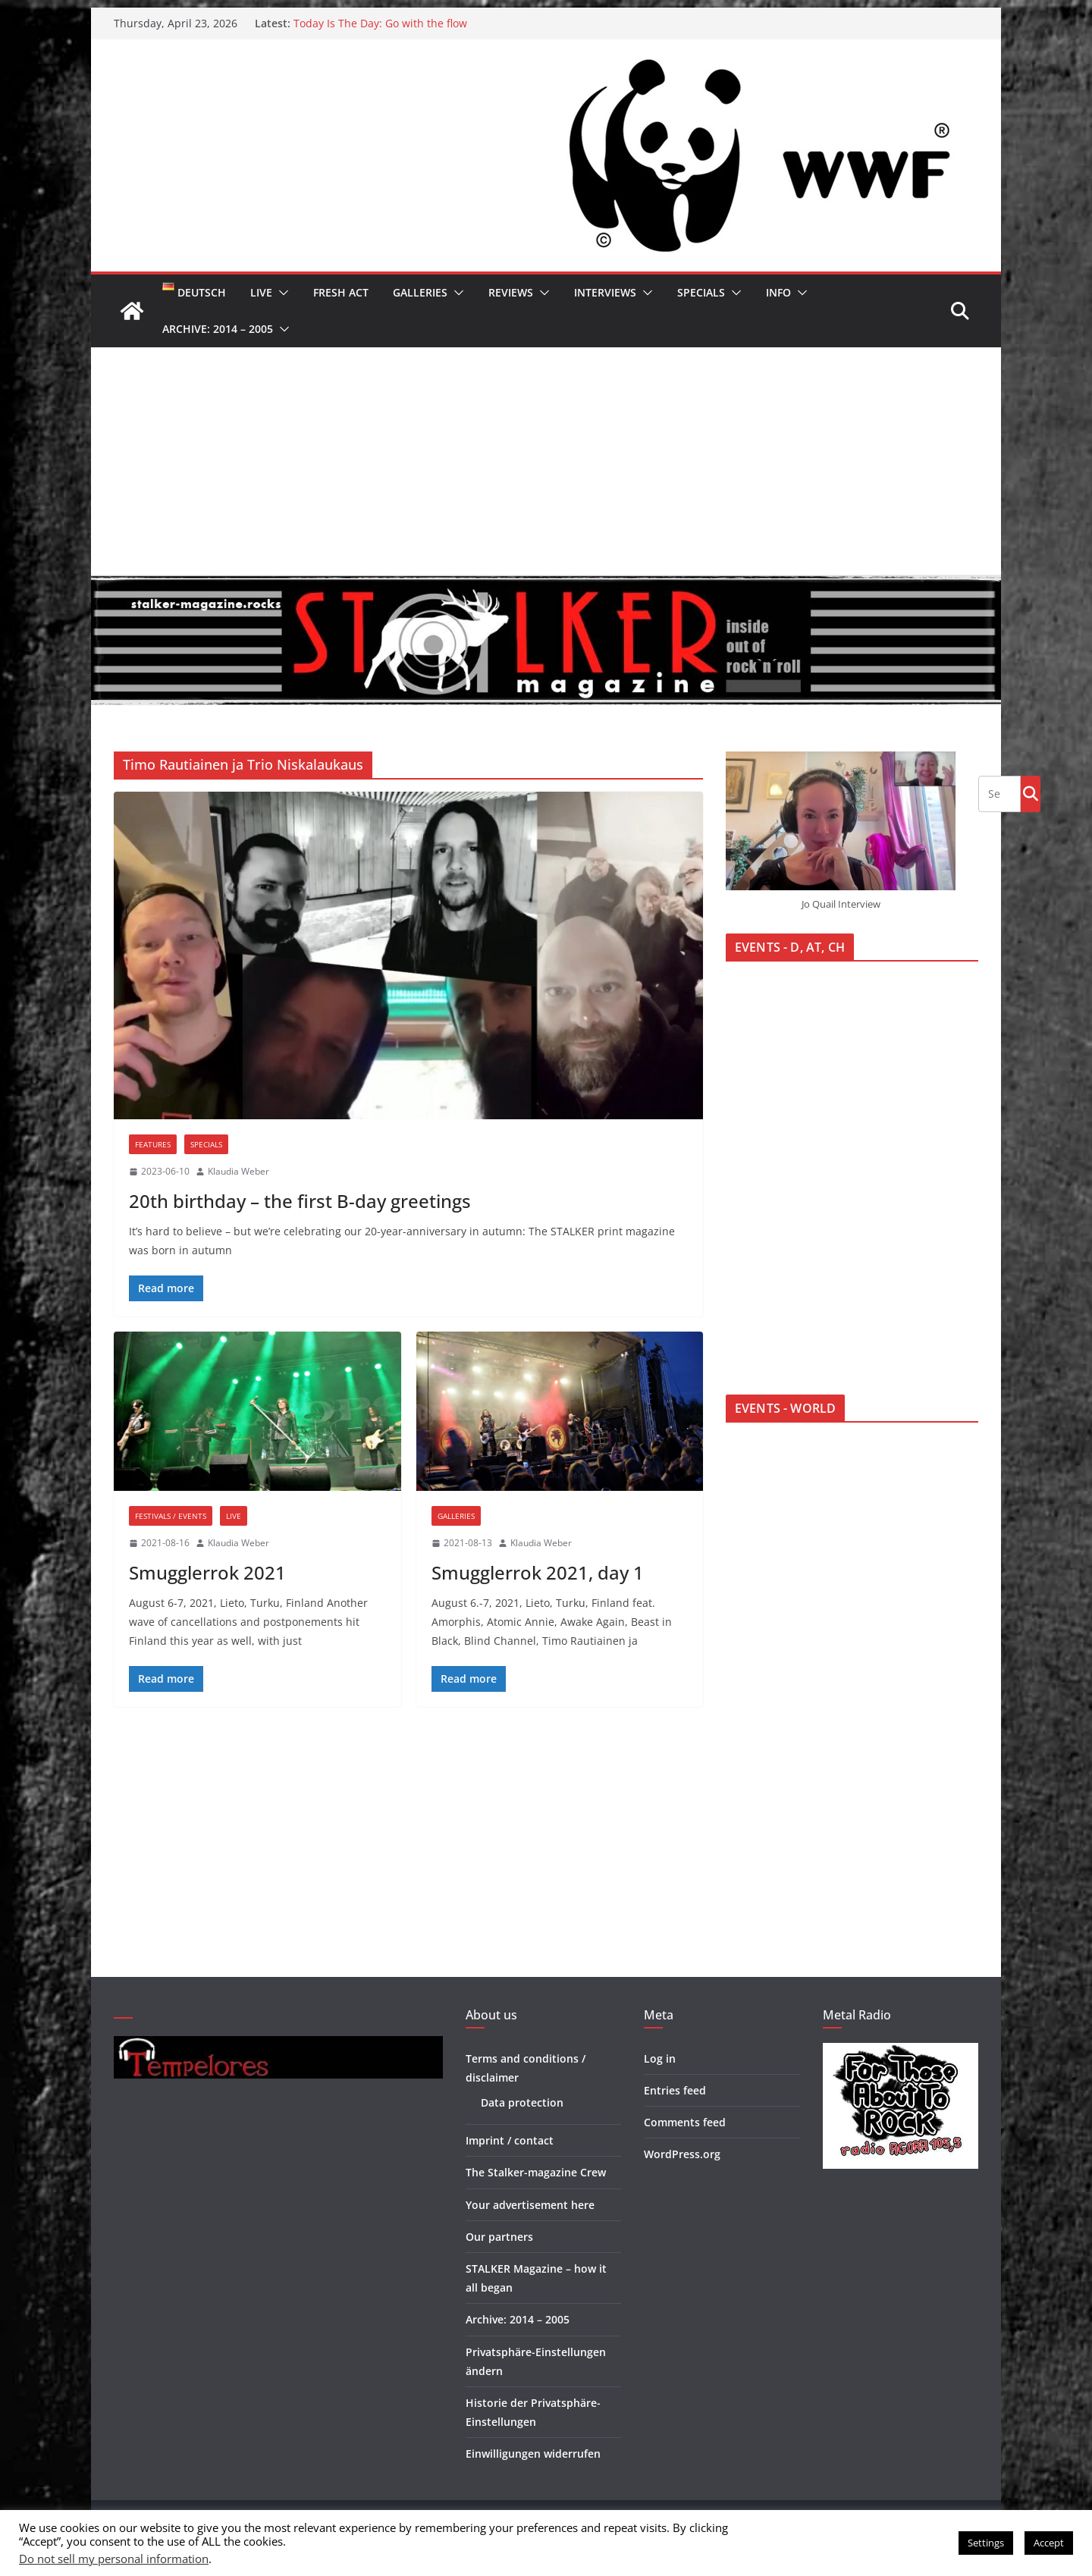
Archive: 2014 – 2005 (217, 329)
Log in (660, 2058)
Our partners (499, 2236)
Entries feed (675, 2090)
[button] (280, 292)
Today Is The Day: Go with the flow (380, 23)
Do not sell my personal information (114, 2558)
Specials (701, 292)
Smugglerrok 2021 (207, 1572)
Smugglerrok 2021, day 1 (537, 1572)
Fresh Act (341, 292)
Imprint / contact (510, 2140)
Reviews (510, 292)
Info (778, 292)
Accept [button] (1049, 2542)
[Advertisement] (546, 461)
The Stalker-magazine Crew (536, 2172)
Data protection (522, 2102)
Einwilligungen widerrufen (533, 2453)
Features (153, 1144)
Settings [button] (986, 2542)
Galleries (420, 292)
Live (261, 292)
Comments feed (685, 2122)
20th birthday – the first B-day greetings (300, 1200)
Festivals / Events (170, 1516)
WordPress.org (682, 2154)
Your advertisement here (530, 2205)
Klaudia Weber (238, 1171)
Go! (1030, 793)
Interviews (605, 292)
